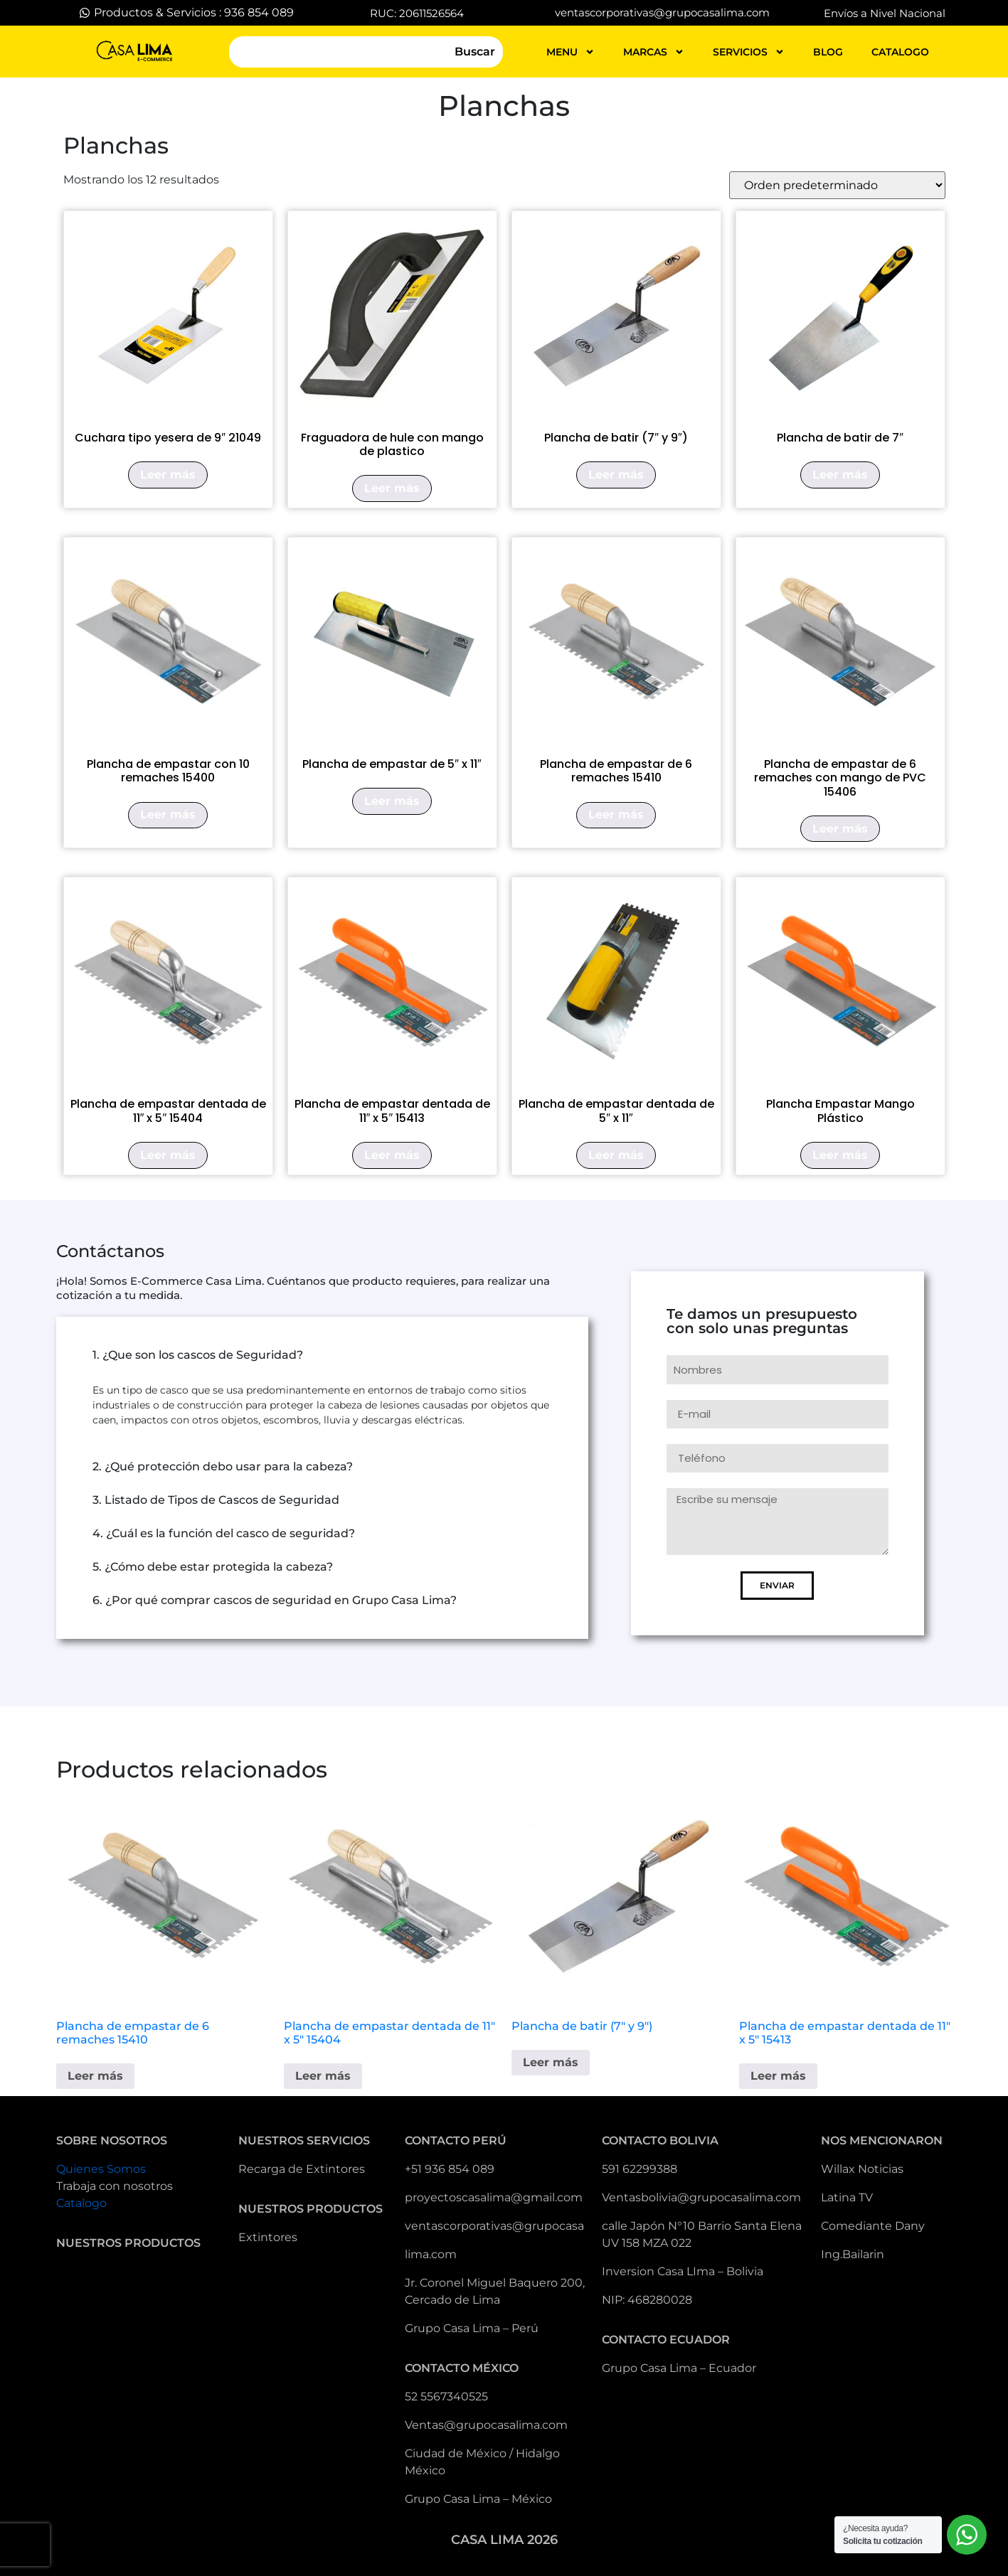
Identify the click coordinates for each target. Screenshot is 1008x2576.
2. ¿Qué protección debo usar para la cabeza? (222, 1466)
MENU (570, 52)
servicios (749, 52)
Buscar (475, 51)
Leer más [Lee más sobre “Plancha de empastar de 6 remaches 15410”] (616, 814)
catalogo (900, 52)
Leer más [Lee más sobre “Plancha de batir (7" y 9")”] (616, 474)
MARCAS (653, 52)
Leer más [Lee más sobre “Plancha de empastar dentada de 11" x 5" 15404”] (168, 1155)
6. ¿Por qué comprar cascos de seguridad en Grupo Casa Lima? (274, 1600)
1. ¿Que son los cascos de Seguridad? (197, 1355)
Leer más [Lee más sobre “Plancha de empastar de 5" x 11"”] (392, 801)
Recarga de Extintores (301, 2169)
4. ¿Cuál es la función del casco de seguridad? (223, 1533)
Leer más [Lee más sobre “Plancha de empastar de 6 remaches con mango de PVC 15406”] (840, 828)
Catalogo (81, 2203)
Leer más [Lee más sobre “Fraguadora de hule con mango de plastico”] (392, 488)
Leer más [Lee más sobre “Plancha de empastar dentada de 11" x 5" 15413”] (392, 1155)
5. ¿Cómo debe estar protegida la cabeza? (212, 1566)
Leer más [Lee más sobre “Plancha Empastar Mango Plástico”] (840, 1155)
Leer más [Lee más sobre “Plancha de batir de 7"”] (840, 474)
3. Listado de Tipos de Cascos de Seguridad (215, 1500)
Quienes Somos (101, 2169)
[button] (322, 1355)
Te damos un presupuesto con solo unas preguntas (762, 1322)
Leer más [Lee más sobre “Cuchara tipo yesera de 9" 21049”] (168, 474)
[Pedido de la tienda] (837, 185)
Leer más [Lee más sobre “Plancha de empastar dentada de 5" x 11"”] (616, 1155)
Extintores (267, 2237)
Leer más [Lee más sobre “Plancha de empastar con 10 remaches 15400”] (168, 814)
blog (828, 52)
